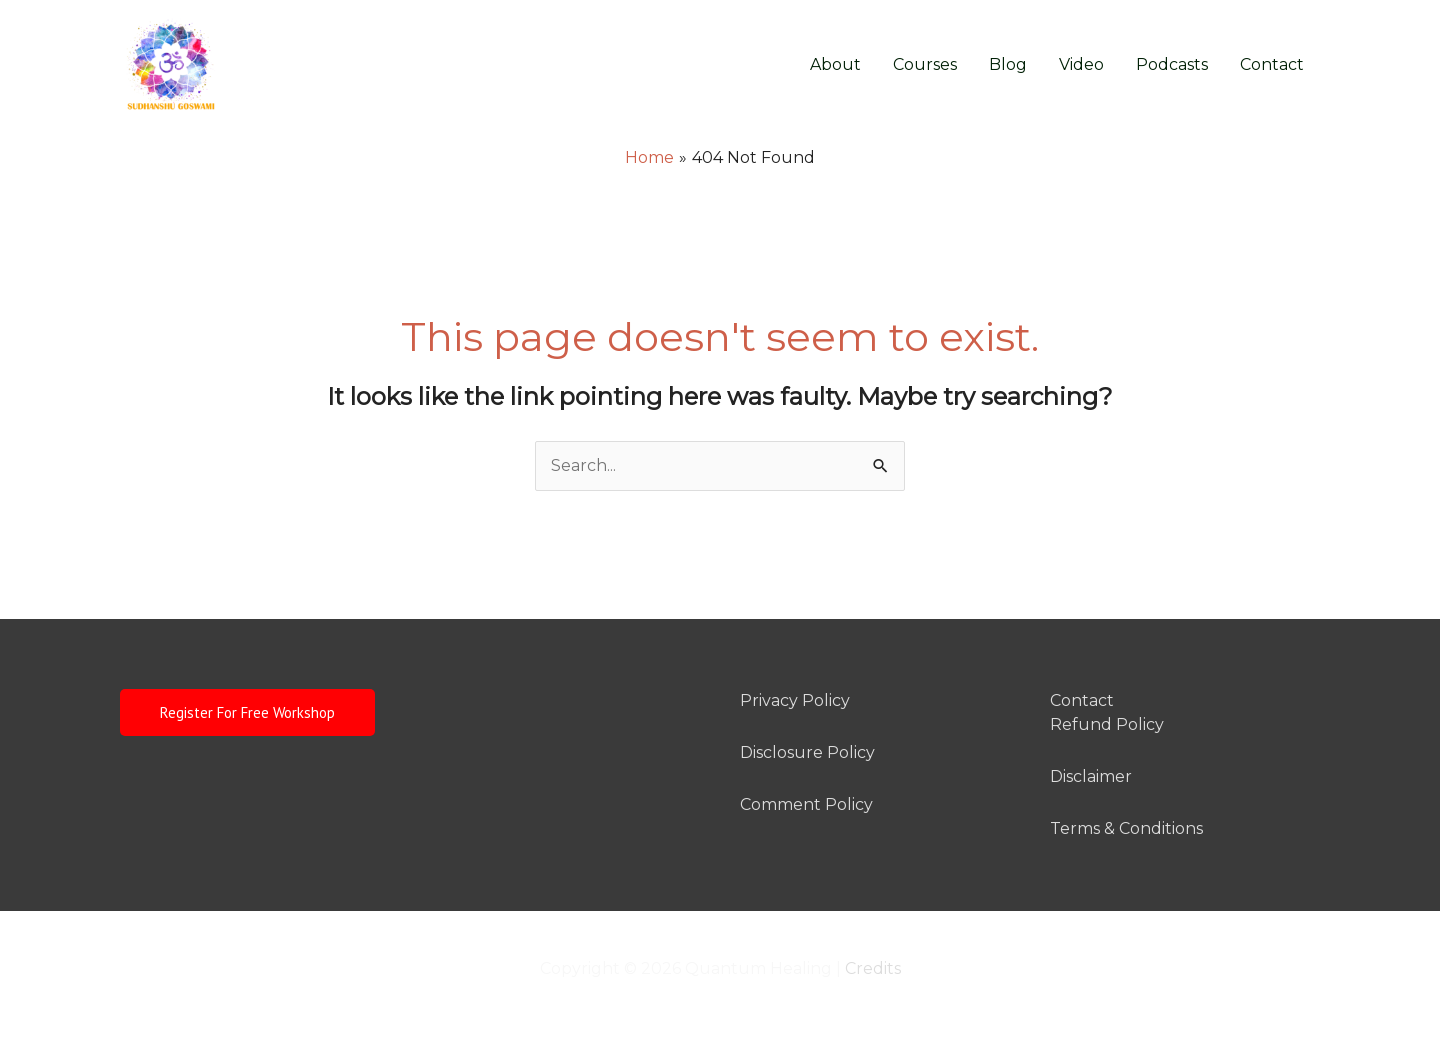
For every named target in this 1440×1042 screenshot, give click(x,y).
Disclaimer (1091, 776)
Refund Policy (1107, 724)
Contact (1082, 700)
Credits (873, 968)
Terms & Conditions (1126, 828)
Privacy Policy (795, 700)
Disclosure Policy (807, 752)
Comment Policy (806, 804)
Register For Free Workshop (247, 712)
